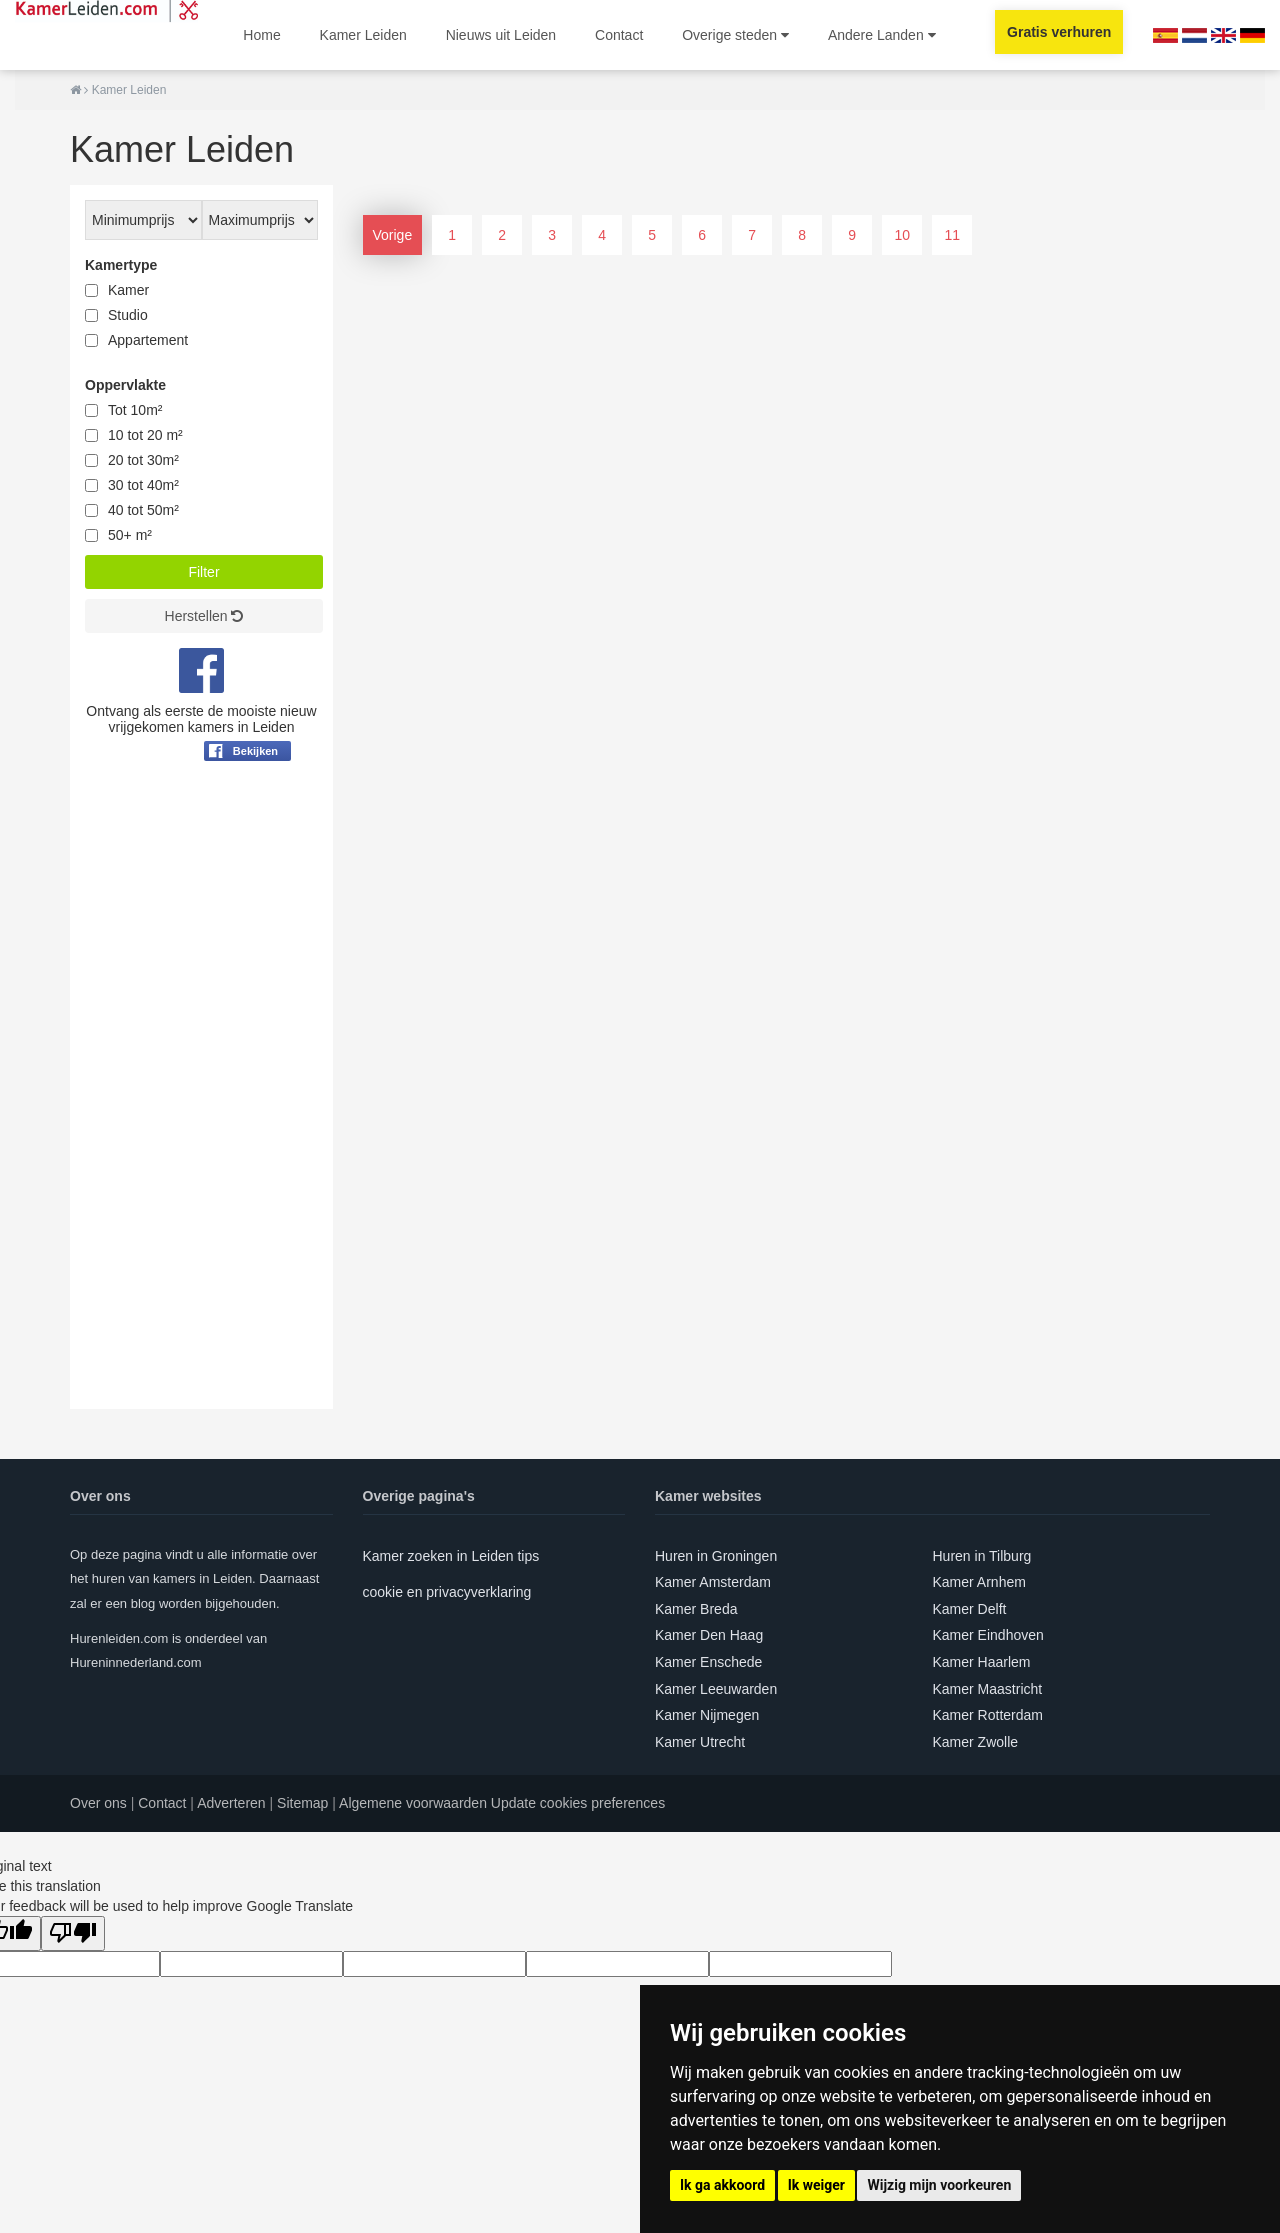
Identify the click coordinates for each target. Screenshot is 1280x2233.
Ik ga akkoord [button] (722, 2185)
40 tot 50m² (143, 510)
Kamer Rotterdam (988, 1715)
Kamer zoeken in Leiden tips (451, 1556)
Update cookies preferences (578, 1803)
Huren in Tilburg (982, 1556)
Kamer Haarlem (982, 1662)
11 (952, 235)
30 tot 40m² (143, 485)
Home (261, 35)
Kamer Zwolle (976, 1742)
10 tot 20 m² (145, 435)
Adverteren (231, 1803)
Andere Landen (882, 35)
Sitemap (302, 1803)
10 (902, 235)
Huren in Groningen (716, 1556)
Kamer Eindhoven (988, 1635)
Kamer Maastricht (988, 1689)
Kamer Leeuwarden (716, 1689)
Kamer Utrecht (700, 1742)
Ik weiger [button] (816, 2185)
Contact (619, 35)
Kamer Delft (970, 1609)
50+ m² (130, 535)
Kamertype (121, 265)
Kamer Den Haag (709, 1635)
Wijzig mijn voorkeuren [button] (939, 2185)
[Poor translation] (73, 1933)
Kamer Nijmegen (707, 1715)
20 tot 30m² (143, 460)
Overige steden (735, 35)
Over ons (98, 1803)
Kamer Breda (696, 1609)
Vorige (393, 235)
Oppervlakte (125, 385)
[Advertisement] (201, 1109)
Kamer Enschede (708, 1662)
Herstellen (204, 616)
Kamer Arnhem (979, 1582)
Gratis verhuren (1059, 32)
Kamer (128, 290)
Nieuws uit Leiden (501, 35)
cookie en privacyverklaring (447, 1592)
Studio (128, 315)
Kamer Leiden (363, 35)
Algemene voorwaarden (413, 1803)
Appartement (148, 340)
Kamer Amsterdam (713, 1582)
